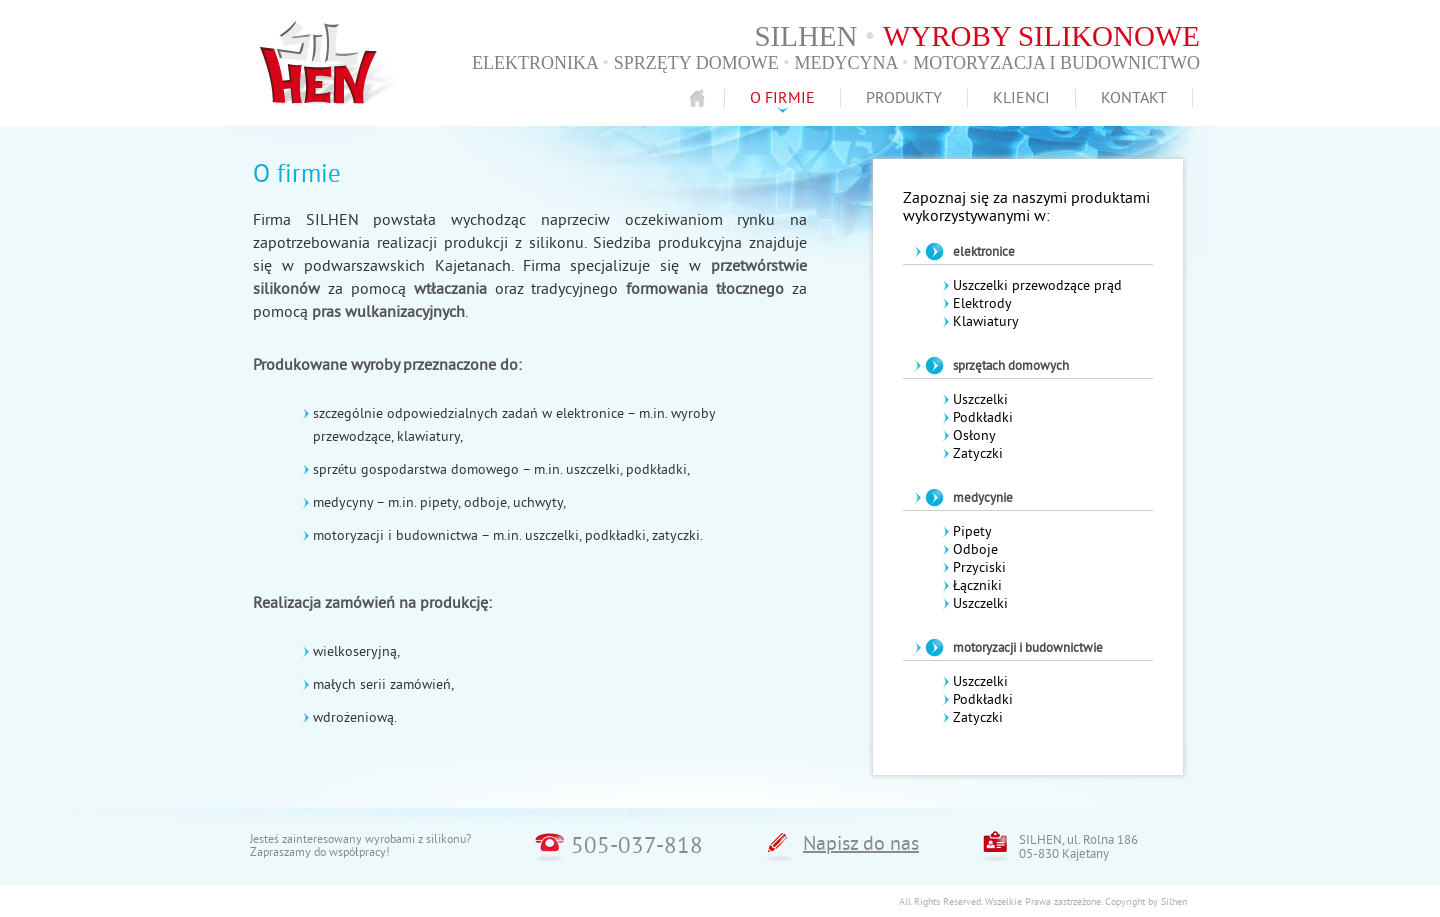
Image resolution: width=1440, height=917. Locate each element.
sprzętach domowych (1011, 366)
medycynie (983, 498)
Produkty (904, 98)
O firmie (782, 98)
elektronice (984, 252)
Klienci (1021, 98)
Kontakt (1134, 98)
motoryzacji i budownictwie (1028, 648)
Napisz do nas (861, 844)
